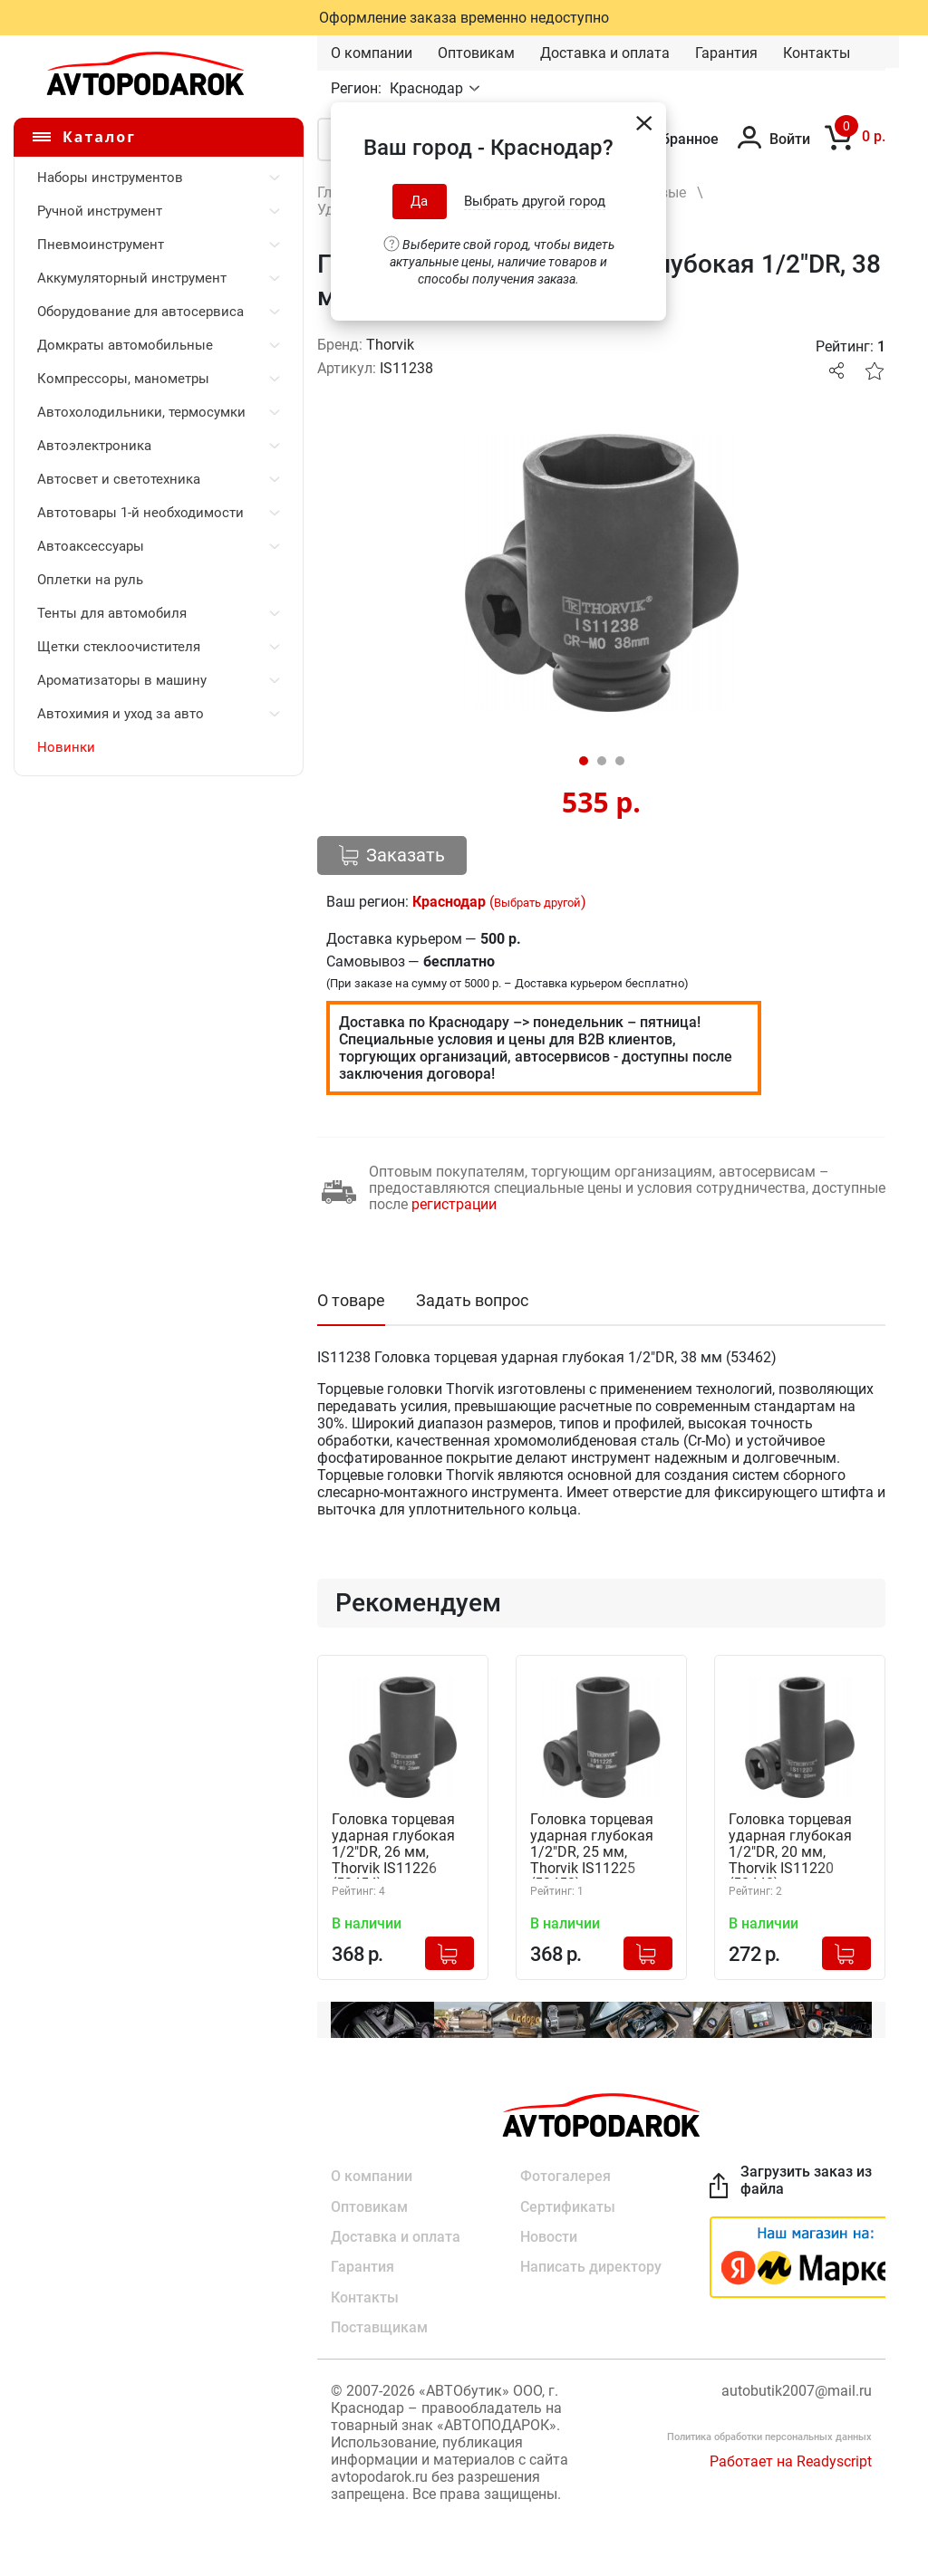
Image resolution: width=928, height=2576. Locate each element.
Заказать (392, 855)
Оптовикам (476, 53)
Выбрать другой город (534, 201)
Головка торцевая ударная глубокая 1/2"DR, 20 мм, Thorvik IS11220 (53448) (790, 1845)
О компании (371, 53)
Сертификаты (567, 2206)
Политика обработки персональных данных (769, 2439)
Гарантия (726, 53)
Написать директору (591, 2267)
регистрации (454, 1204)
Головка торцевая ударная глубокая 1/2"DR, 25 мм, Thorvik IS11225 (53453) (591, 1845)
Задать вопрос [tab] (472, 1300)
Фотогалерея (565, 2175)
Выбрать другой (537, 902)
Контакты (816, 53)
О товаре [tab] (351, 1300)
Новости (548, 2236)
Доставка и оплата (605, 53)
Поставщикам (379, 2329)
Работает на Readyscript (791, 2463)
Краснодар (428, 88)
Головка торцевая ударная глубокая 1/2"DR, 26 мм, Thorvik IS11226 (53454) (393, 1845)
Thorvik (390, 344)
